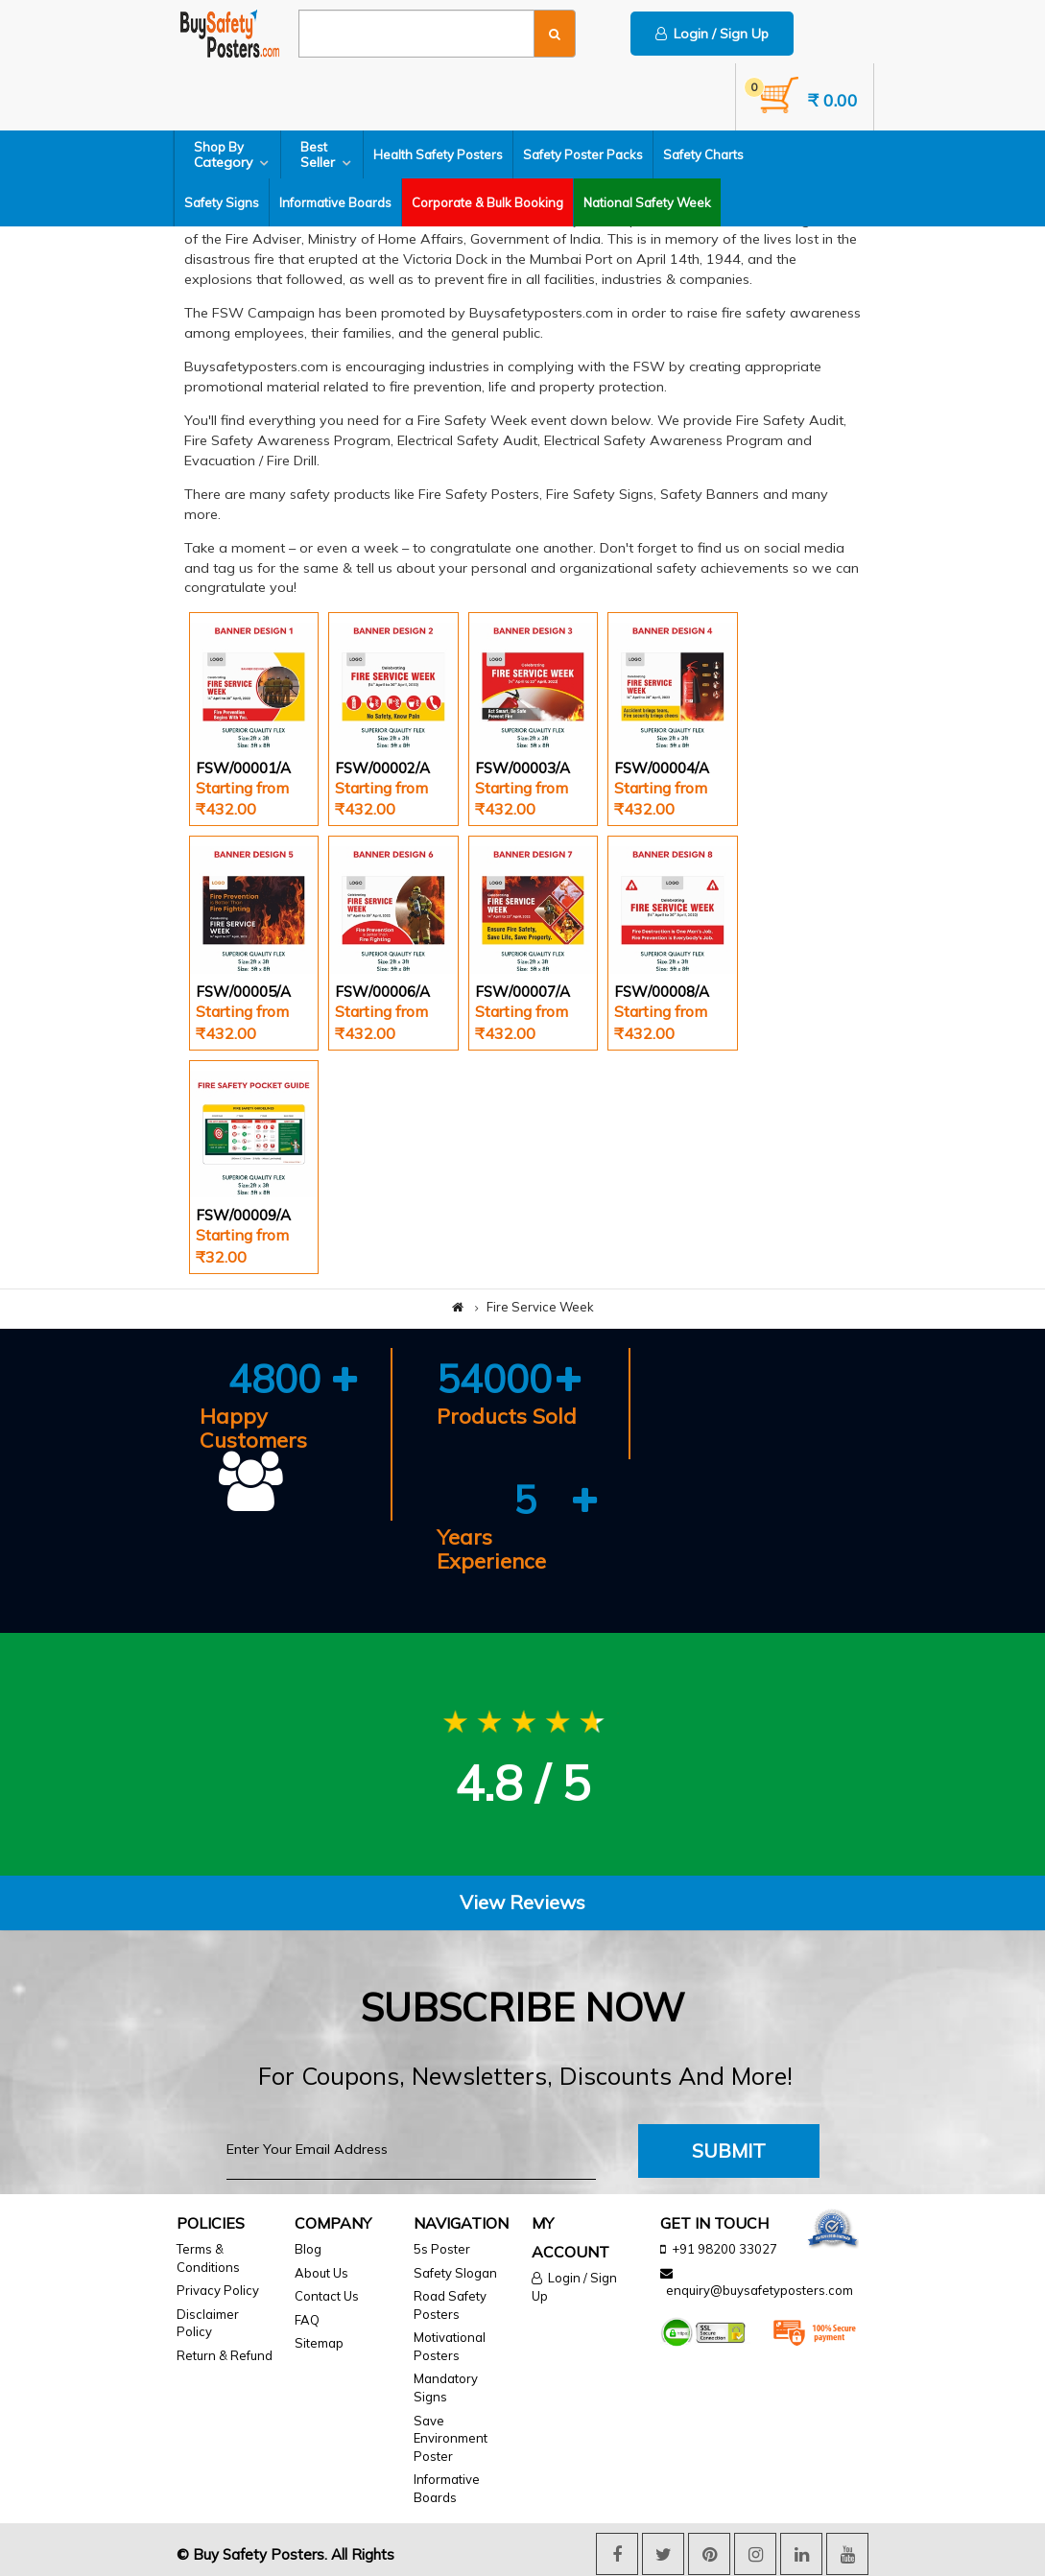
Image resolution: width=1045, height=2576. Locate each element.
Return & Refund (225, 2355)
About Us (321, 2273)
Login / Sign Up (712, 33)
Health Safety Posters (438, 154)
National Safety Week (647, 202)
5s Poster (442, 2249)
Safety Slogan (455, 2273)
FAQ (307, 2320)
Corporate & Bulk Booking (487, 202)
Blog (308, 2249)
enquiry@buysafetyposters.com (759, 2290)
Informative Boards (335, 202)
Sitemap (319, 2343)
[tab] (522, 1903)
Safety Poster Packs (583, 154)
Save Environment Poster (450, 2438)
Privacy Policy (218, 2290)
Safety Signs (221, 202)
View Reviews (522, 1902)
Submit (729, 2150)
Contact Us (327, 2296)
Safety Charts (703, 154)
